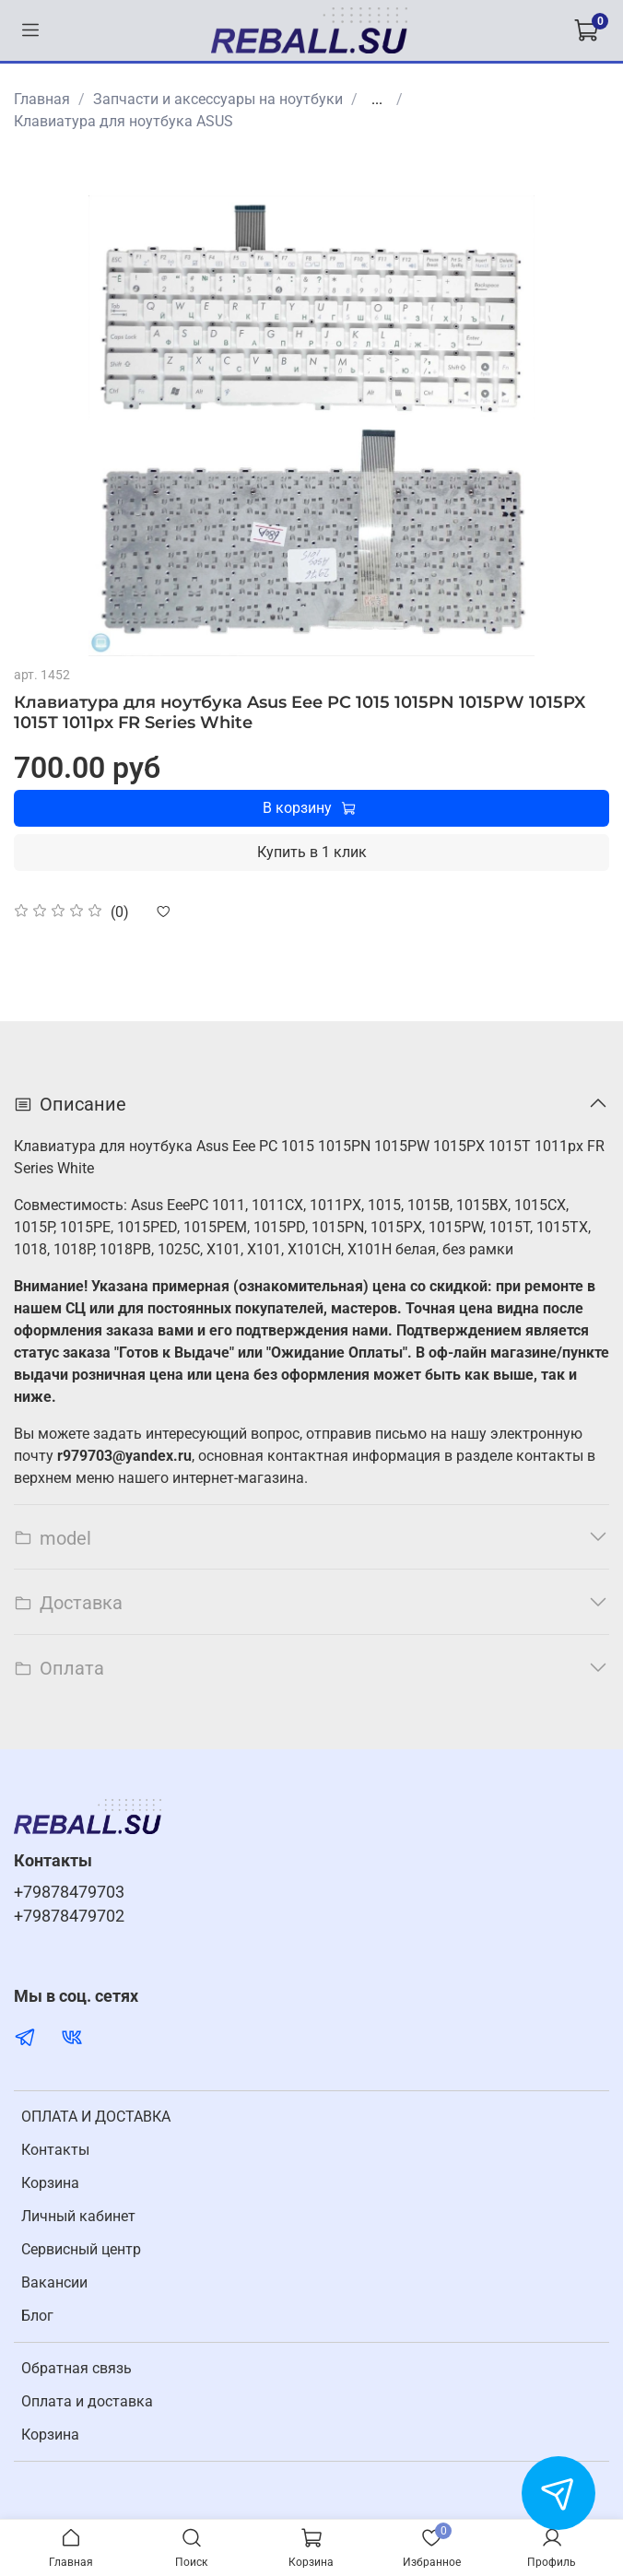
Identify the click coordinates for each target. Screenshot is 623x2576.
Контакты (55, 2149)
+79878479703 (69, 1892)
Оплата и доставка (87, 2401)
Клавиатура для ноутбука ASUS (123, 121)
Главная (42, 99)
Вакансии (54, 2282)
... (376, 99)
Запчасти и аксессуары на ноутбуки (218, 99)
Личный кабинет (78, 2216)
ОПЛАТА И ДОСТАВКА (95, 2116)
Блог (37, 2315)
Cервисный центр (81, 2249)
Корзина (50, 2183)
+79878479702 (69, 1916)
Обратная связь (76, 2368)
